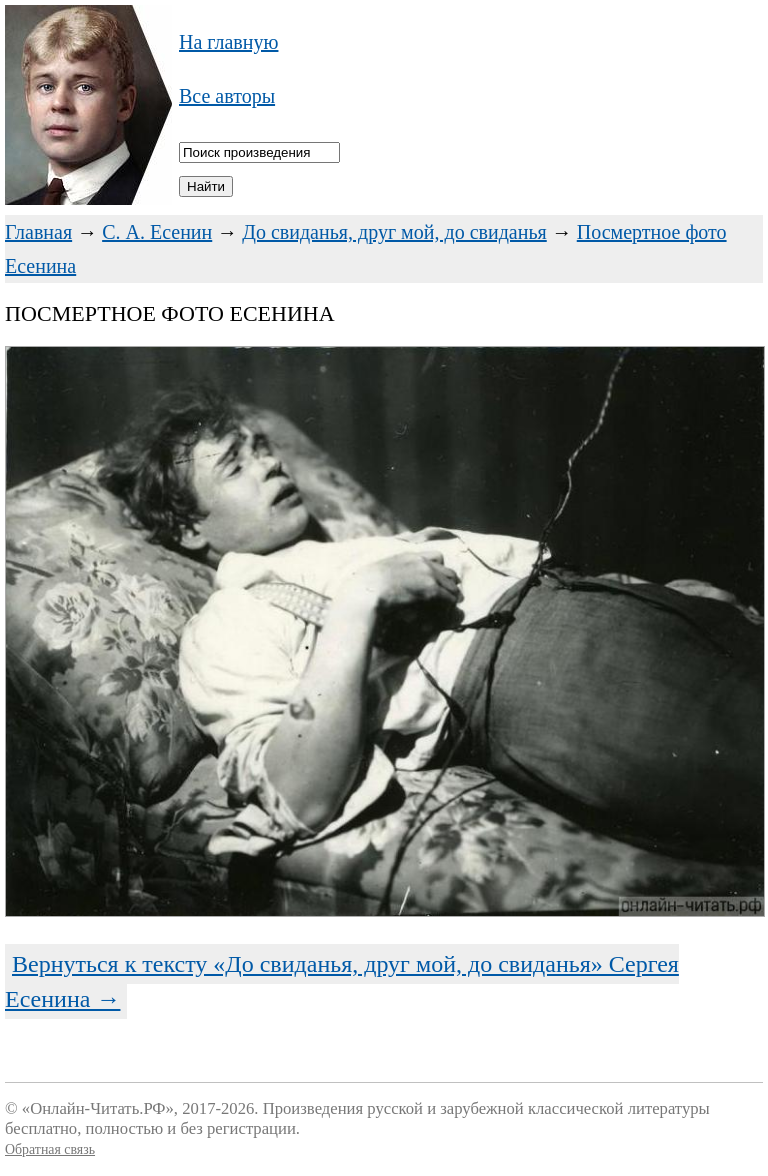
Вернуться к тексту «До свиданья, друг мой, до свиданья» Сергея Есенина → (342, 981)
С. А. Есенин (157, 232)
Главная (38, 232)
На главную (228, 42)
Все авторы (227, 96)
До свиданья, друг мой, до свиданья (394, 232)
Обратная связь (50, 1149)
